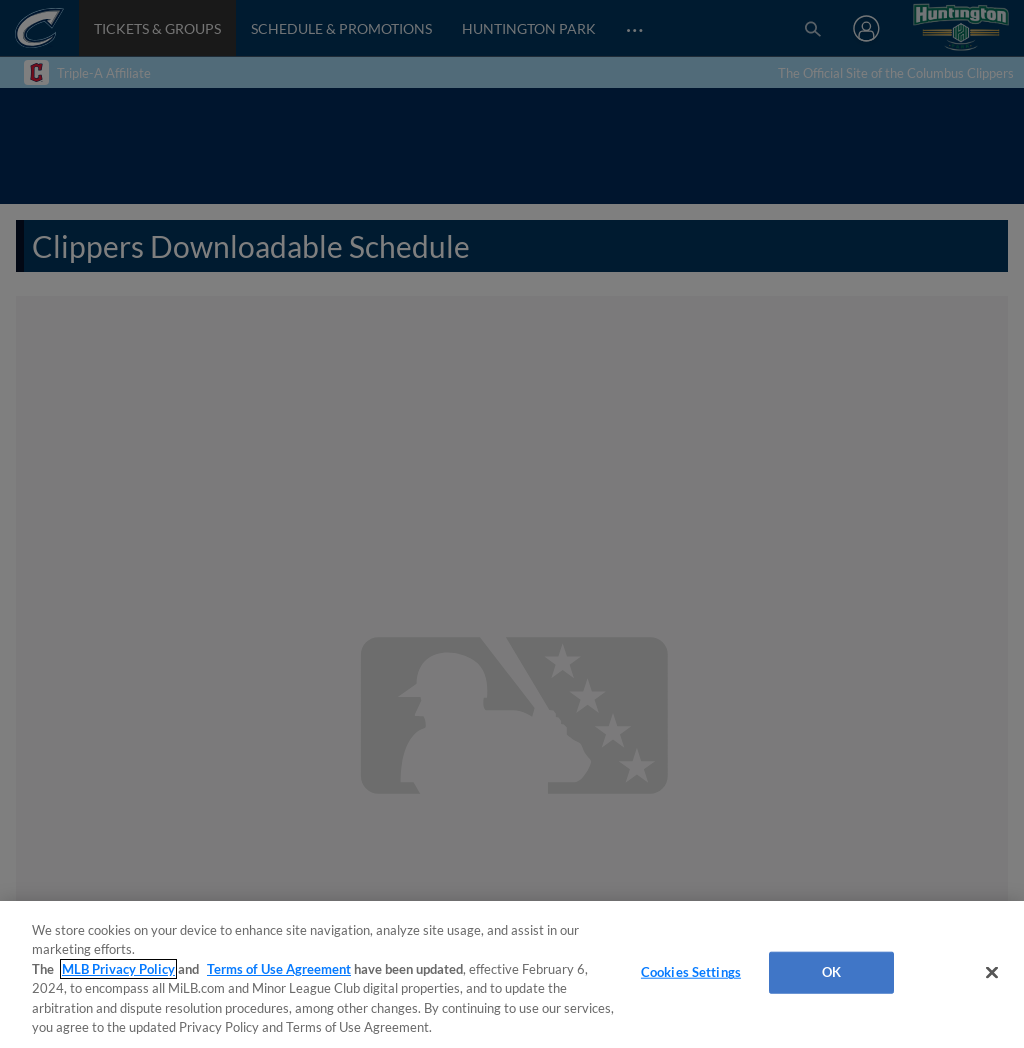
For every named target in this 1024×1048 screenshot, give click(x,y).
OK (831, 972)
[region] (512, 974)
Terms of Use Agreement (279, 969)
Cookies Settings (691, 972)
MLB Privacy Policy (118, 969)
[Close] (992, 973)
